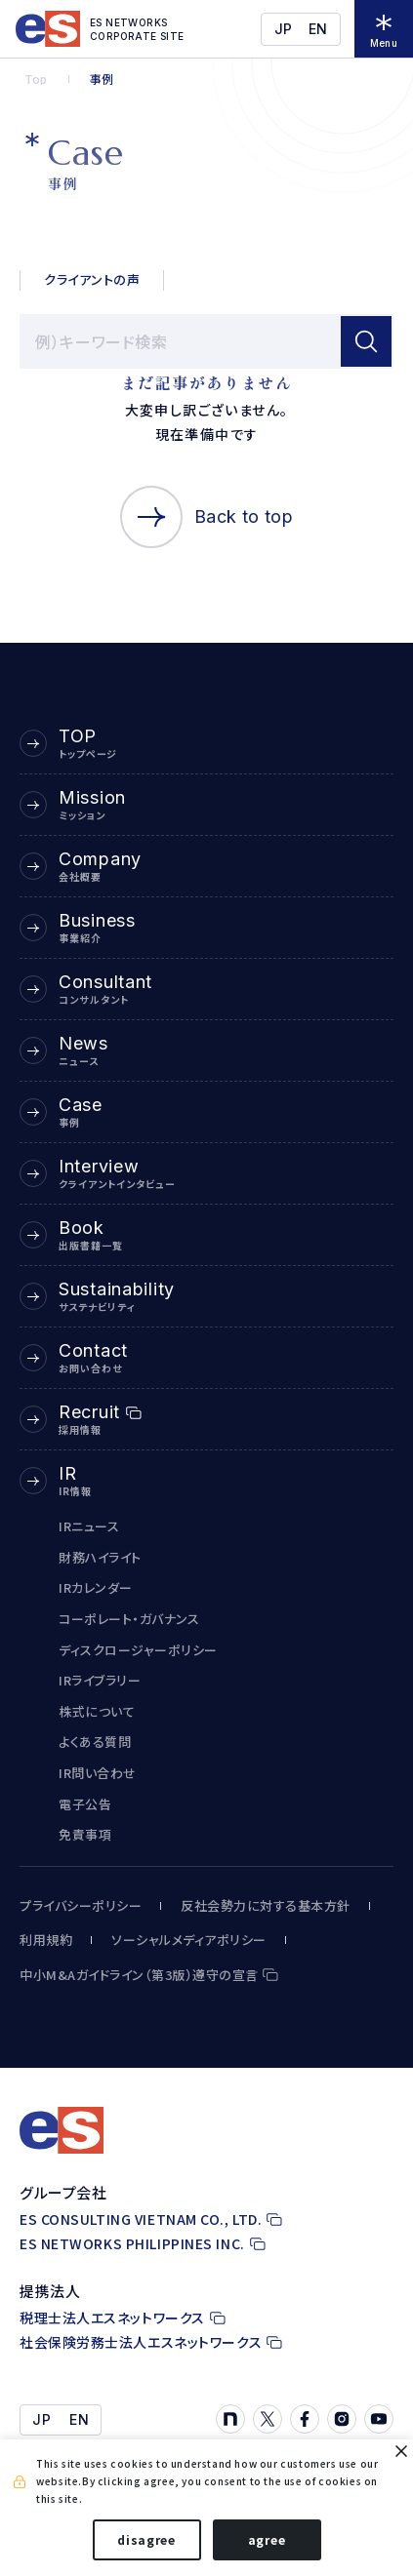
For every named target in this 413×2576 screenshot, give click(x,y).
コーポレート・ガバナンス (129, 1618)
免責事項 (85, 1834)
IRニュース (89, 1526)
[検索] (366, 341)
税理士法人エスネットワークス (112, 2318)
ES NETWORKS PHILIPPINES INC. (132, 2244)
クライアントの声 (92, 279)
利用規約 (46, 1940)
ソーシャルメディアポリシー (189, 1940)
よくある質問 (95, 1741)
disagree (146, 2539)
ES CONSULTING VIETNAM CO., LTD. (141, 2219)
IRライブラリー (100, 1680)
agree (267, 2539)
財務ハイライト (100, 1557)
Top (36, 79)
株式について (97, 1711)
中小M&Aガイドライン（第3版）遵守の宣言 (139, 1975)
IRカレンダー (96, 1587)
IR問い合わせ (98, 1773)
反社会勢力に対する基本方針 (266, 1906)
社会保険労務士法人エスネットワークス (141, 2342)
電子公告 (85, 1804)
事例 (101, 79)
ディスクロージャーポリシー (138, 1650)
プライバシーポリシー (81, 1906)
